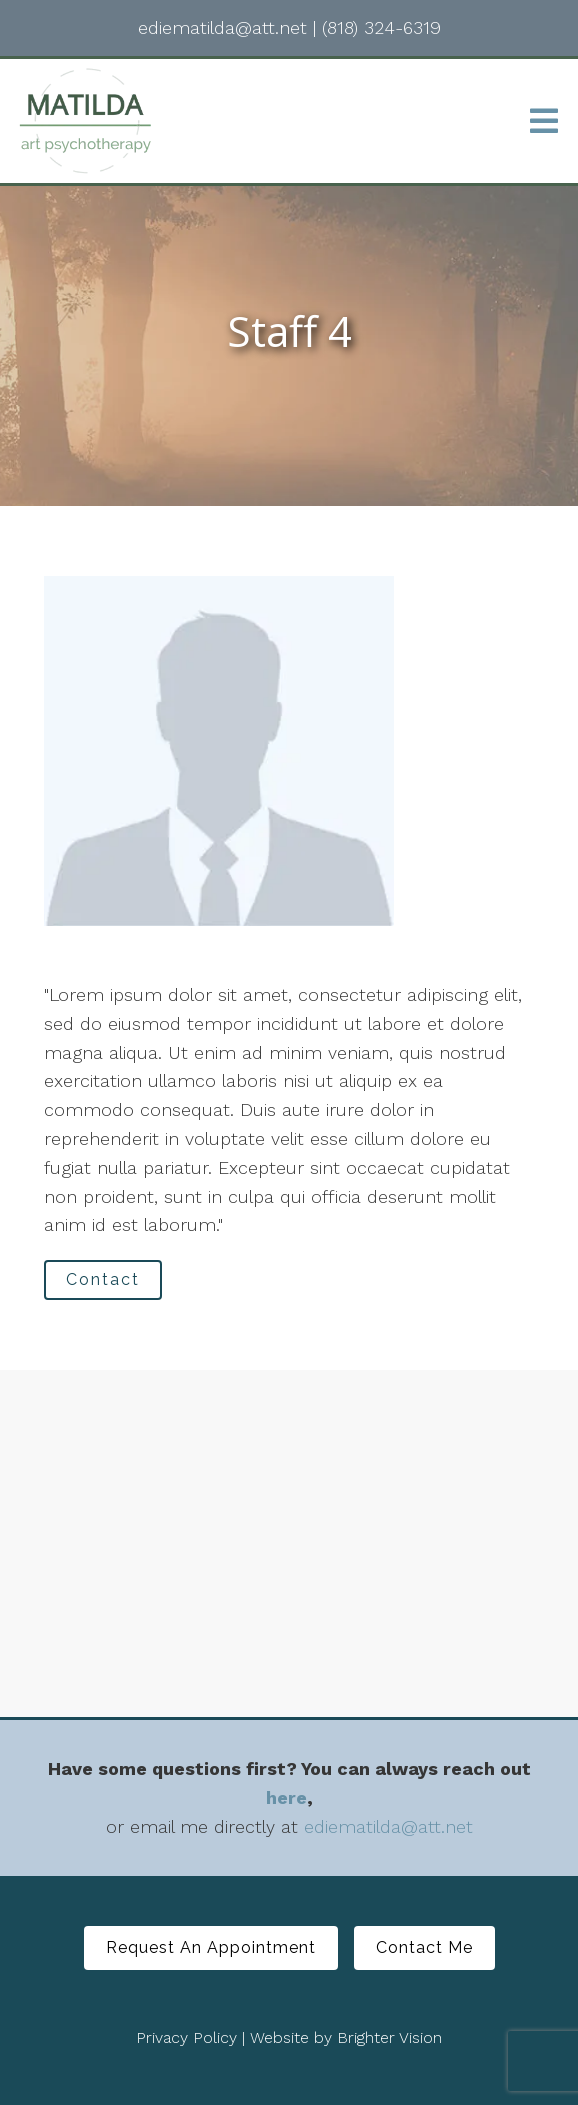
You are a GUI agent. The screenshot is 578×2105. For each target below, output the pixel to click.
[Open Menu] (544, 121)
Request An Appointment (211, 1947)
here (286, 1797)
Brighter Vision (389, 2037)
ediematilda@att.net (388, 1826)
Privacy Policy (186, 2037)
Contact (103, 1279)
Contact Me (424, 1947)
